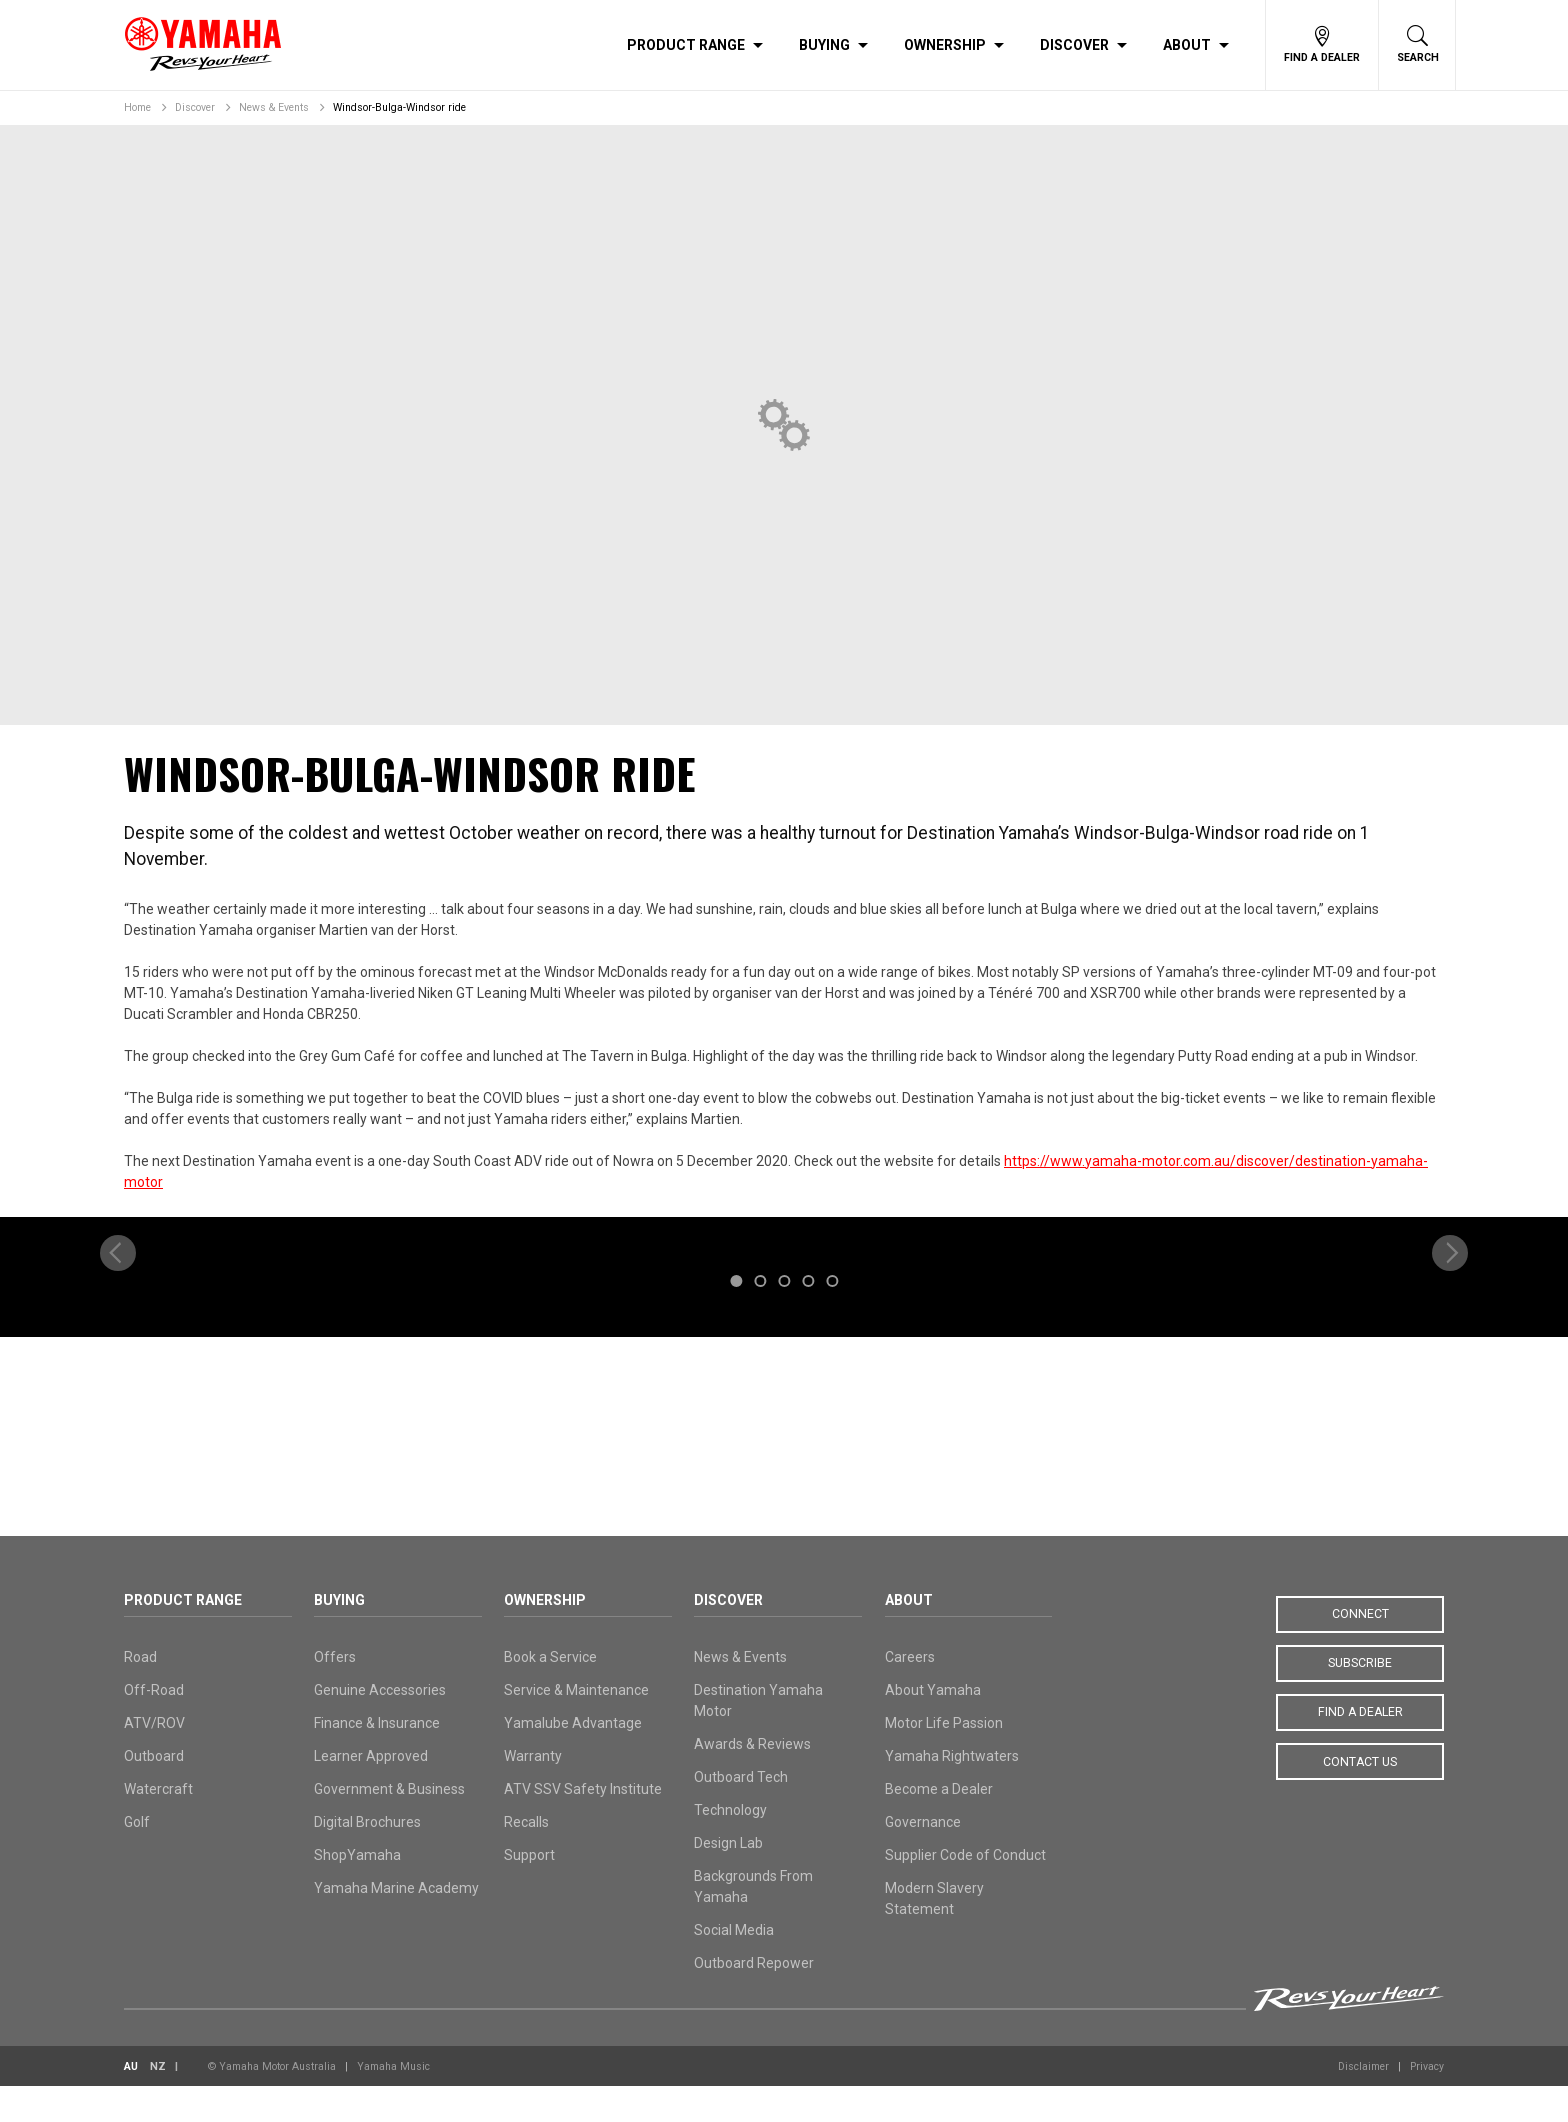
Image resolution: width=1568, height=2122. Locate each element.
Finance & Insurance (377, 1759)
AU (131, 2102)
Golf (137, 1858)
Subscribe (1360, 1699)
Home (137, 107)
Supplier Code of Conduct (965, 1891)
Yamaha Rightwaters (952, 1792)
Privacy (1427, 2102)
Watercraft (158, 1825)
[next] (1450, 1370)
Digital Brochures (367, 1858)
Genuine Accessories (380, 1726)
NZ (158, 2102)
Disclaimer (1363, 2102)
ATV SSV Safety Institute (583, 1825)
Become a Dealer (939, 1825)
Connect (1360, 1650)
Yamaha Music (393, 2102)
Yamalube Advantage (573, 1759)
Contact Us (1360, 1797)
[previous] (118, 1370)
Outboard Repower (754, 1999)
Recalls (526, 1858)
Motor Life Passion (944, 1759)
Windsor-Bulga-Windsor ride (399, 107)
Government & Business (389, 1825)
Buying (824, 45)
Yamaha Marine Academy (396, 1924)
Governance (923, 1858)
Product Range (686, 45)
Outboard (154, 1792)
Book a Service (550, 1693)
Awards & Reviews (752, 1780)
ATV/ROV (154, 1759)
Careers (910, 1693)
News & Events (274, 107)
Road (140, 1693)
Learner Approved (371, 1792)
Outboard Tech (741, 1813)
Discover (1074, 45)
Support (529, 1891)
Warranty (533, 1792)
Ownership (945, 45)
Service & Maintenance (576, 1726)
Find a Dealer (1360, 1748)
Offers (335, 1693)
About (1187, 45)
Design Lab (728, 1879)
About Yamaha (933, 1726)
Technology (730, 1846)
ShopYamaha (357, 1891)
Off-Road (154, 1726)
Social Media (734, 1966)
